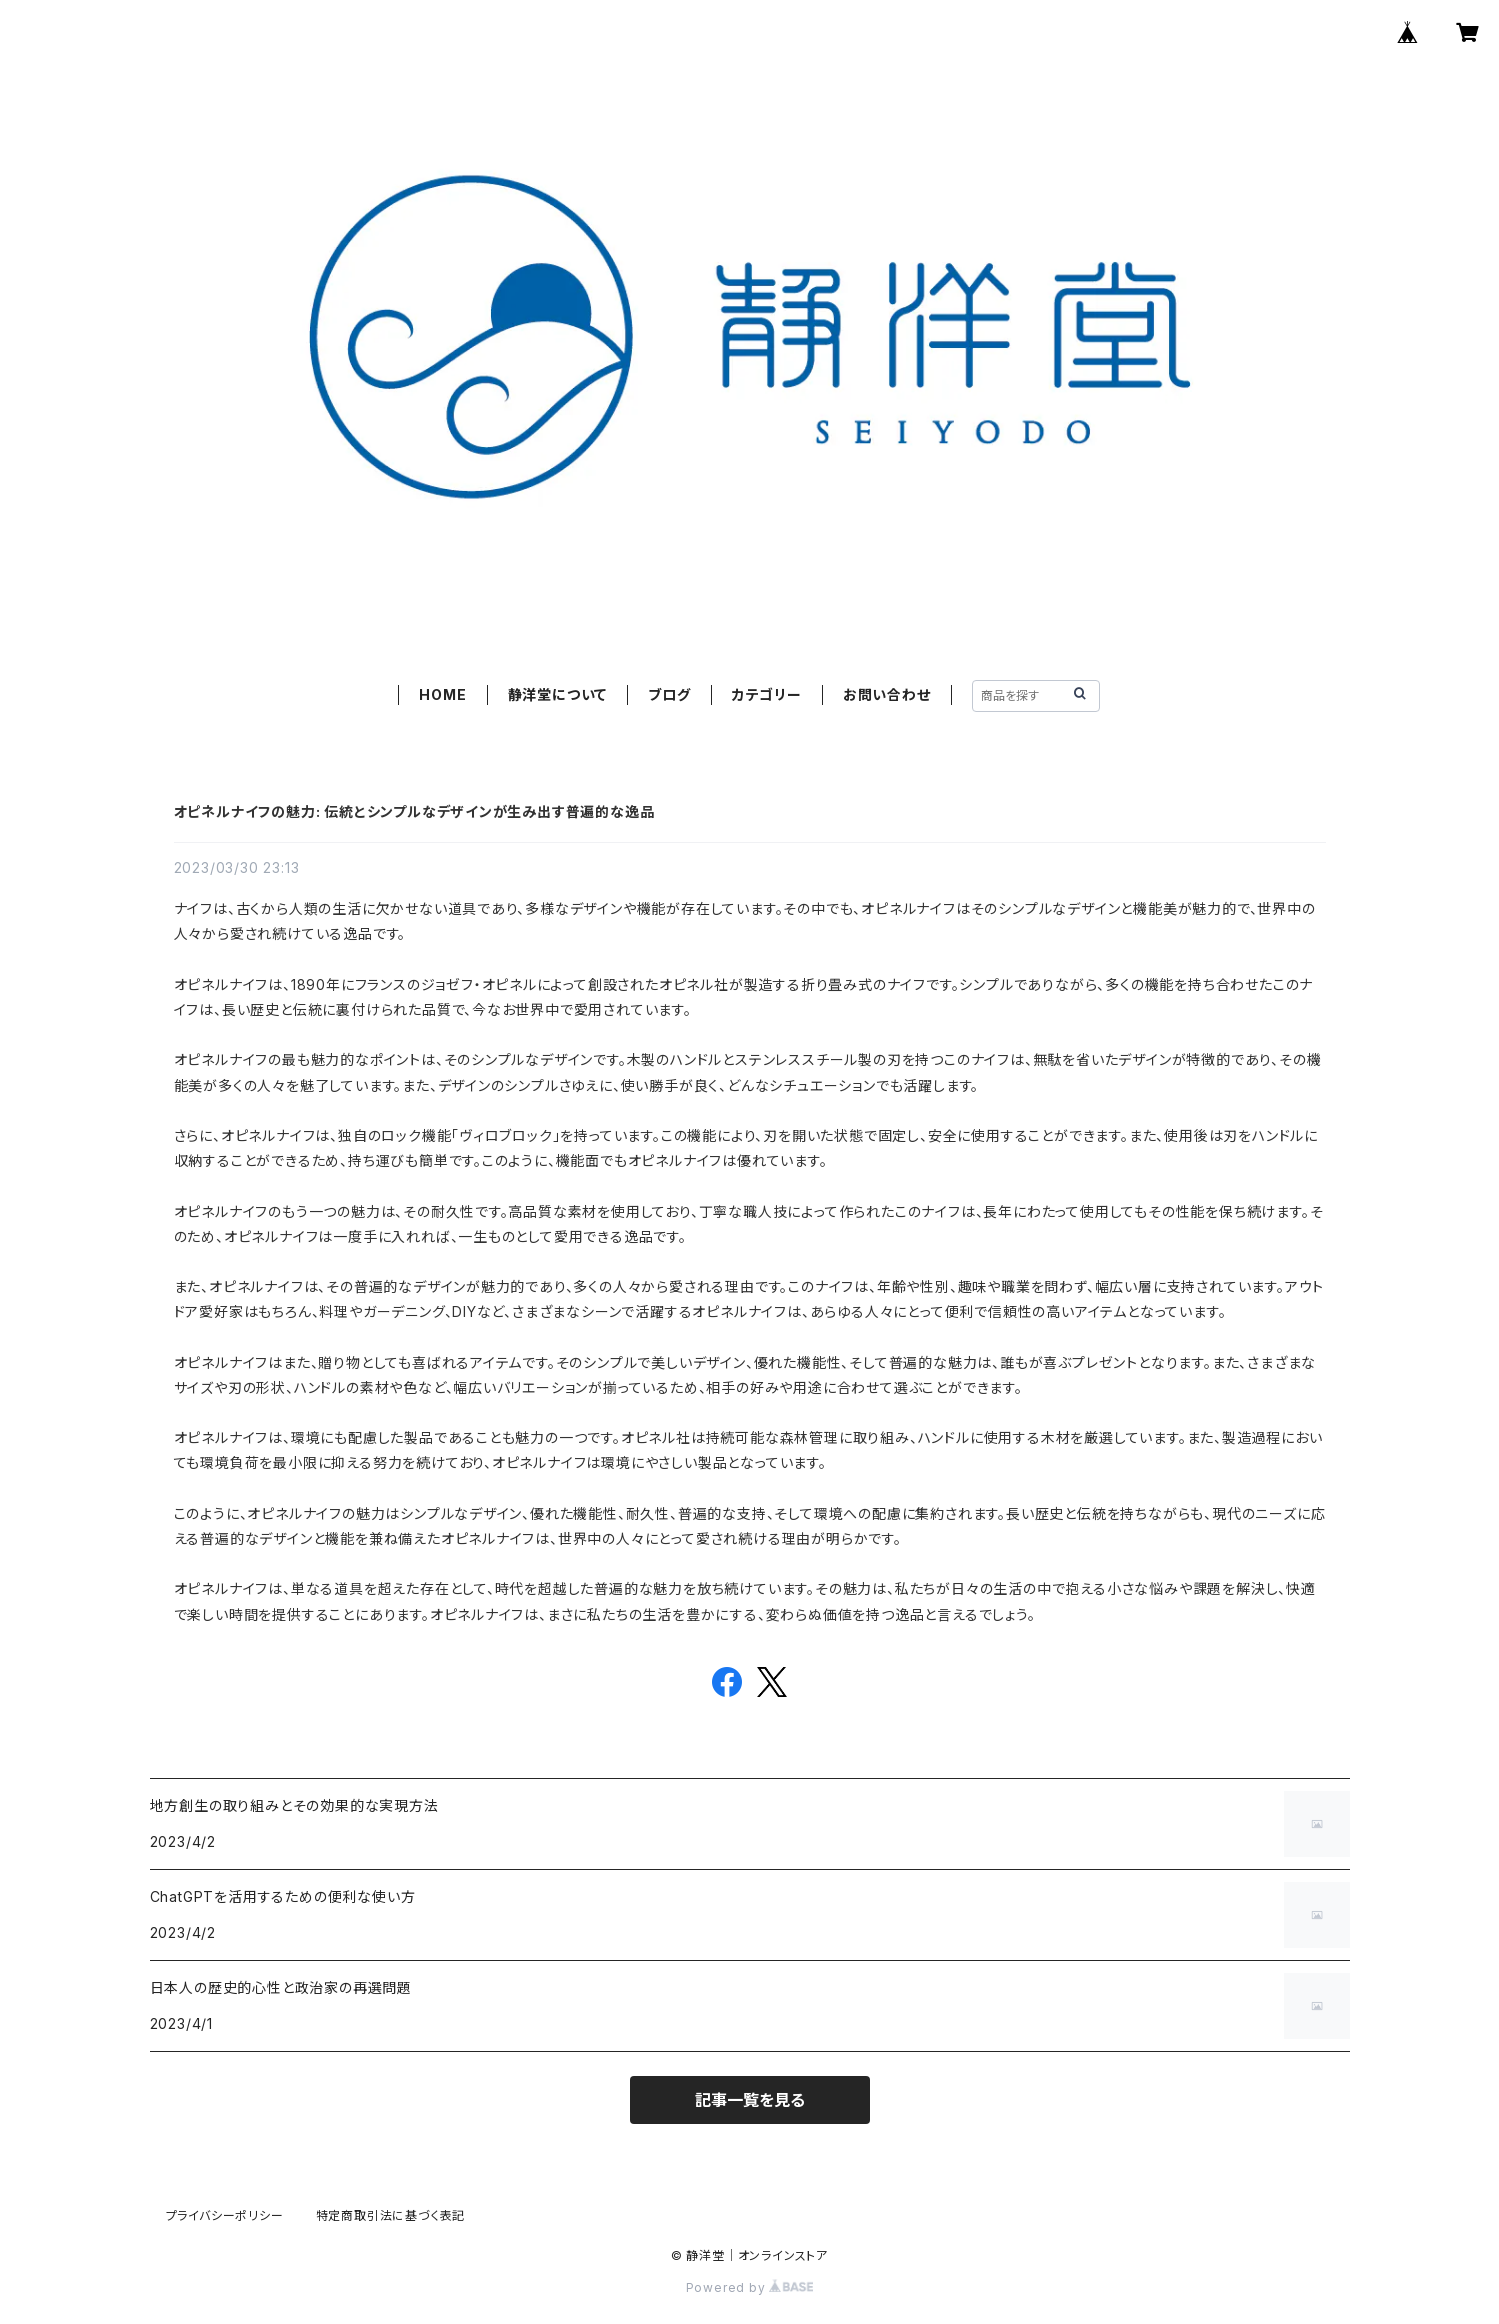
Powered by (750, 2287)
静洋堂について (558, 694)
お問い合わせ (887, 694)
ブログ (669, 694)
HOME (442, 694)
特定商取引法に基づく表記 (391, 2215)
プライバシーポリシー (225, 2215)
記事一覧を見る (750, 2100)
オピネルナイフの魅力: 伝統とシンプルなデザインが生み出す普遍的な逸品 (414, 811)
